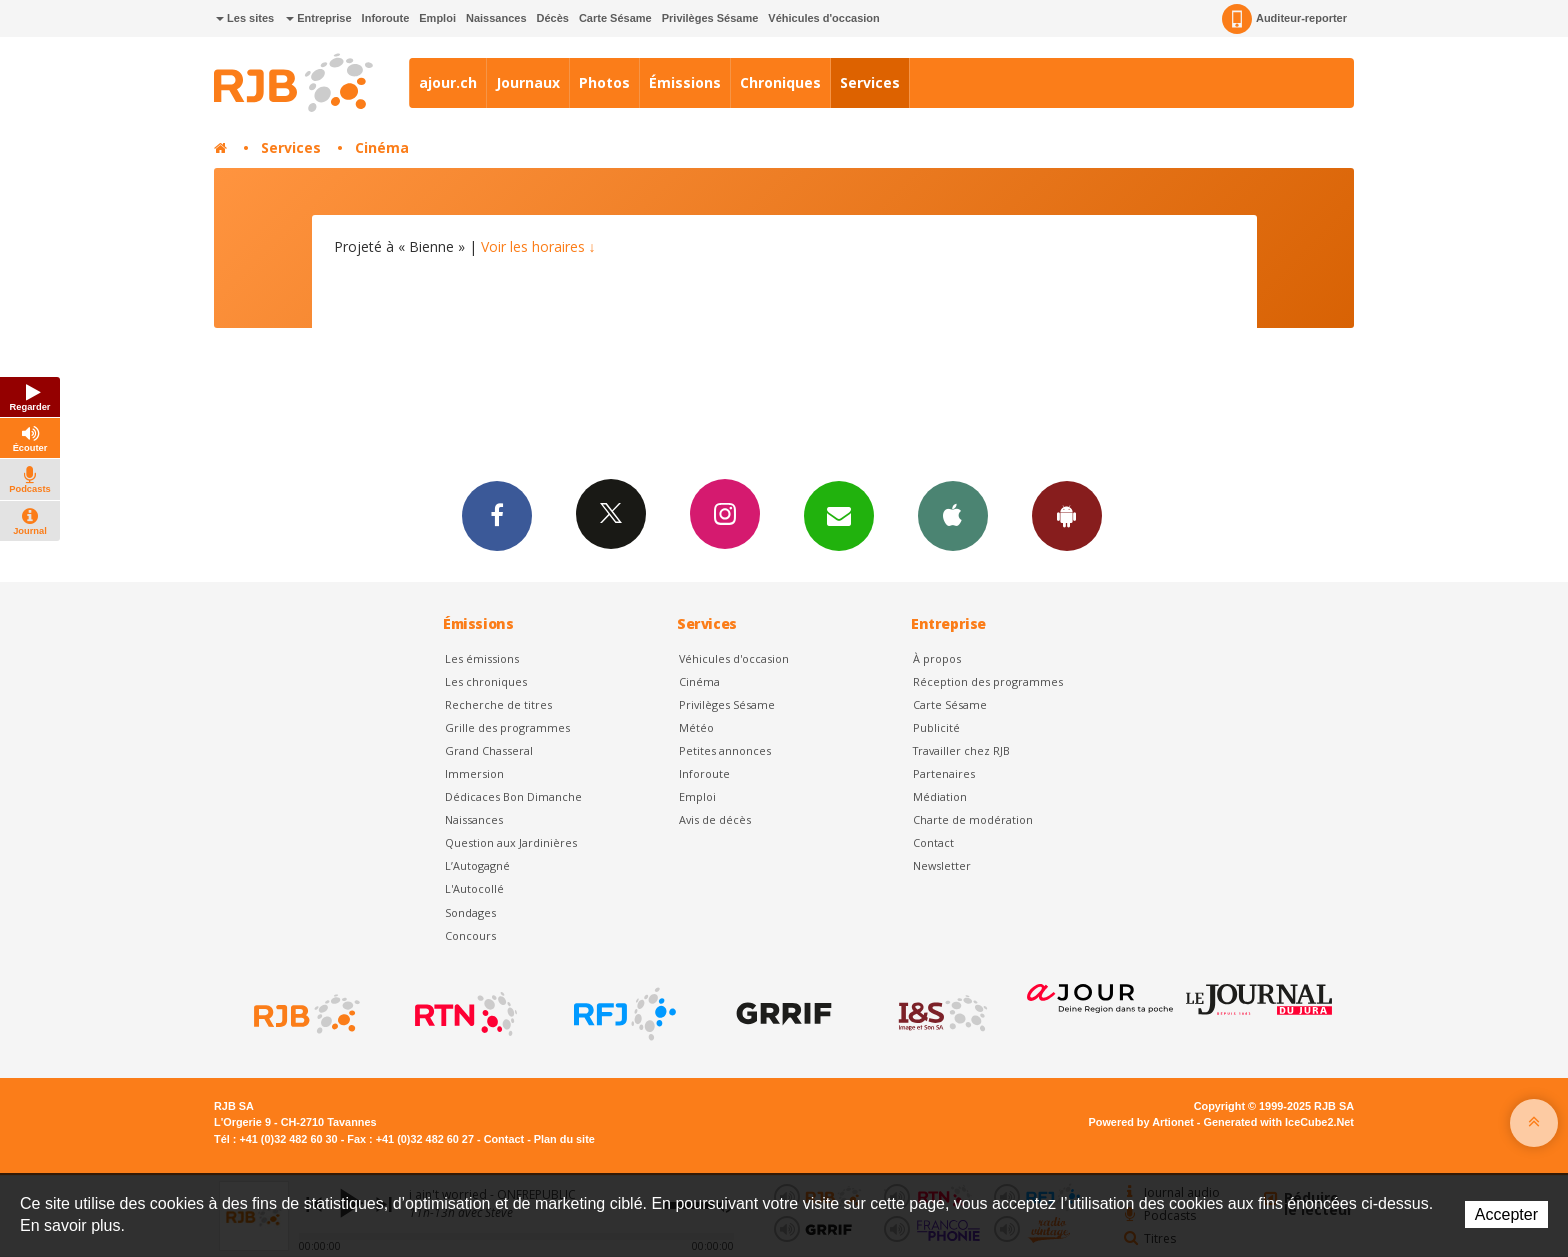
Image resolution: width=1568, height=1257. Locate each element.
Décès (553, 18)
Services (870, 82)
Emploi (437, 18)
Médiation (940, 796)
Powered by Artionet (1141, 1122)
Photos (604, 82)
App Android (1067, 515)
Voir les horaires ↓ (538, 246)
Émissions (685, 82)
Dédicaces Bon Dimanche (513, 796)
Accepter (1506, 1214)
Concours (470, 935)
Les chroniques (486, 681)
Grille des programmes (507, 727)
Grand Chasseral (489, 750)
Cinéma (382, 147)
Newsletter (942, 865)
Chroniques (780, 82)
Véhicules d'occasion (823, 18)
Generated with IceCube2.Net (1279, 1122)
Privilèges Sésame (710, 18)
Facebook (497, 515)
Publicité (936, 727)
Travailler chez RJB (961, 750)
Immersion (474, 773)
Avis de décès (715, 819)
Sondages (470, 912)
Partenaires (944, 773)
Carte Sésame (615, 18)
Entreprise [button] (318, 18)
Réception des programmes (988, 681)
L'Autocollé (474, 888)
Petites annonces (725, 750)
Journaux (528, 82)
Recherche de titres (498, 704)
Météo (696, 727)
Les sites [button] (245, 18)
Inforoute (386, 18)
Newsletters (839, 515)
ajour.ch (448, 82)
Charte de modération (973, 819)
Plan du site (564, 1139)
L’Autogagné (477, 865)
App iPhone (953, 515)
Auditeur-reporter (1284, 19)
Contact (933, 842)
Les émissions (482, 658)
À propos (937, 658)
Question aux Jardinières (511, 842)
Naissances (496, 18)
